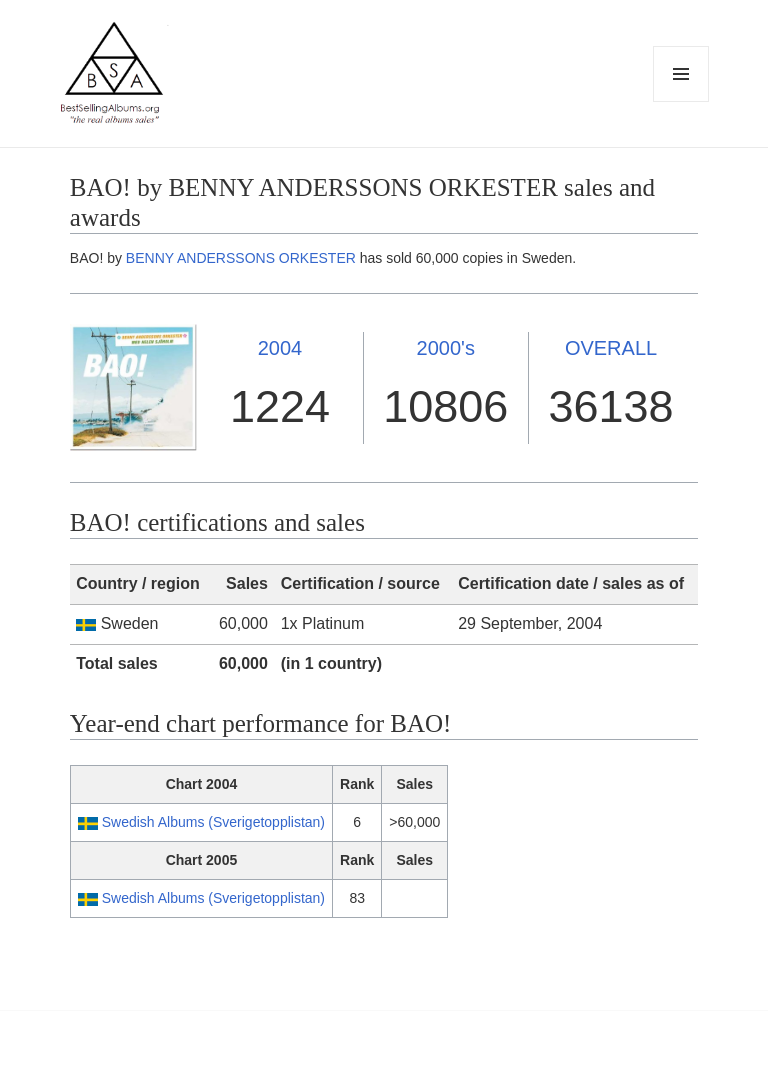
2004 (280, 348)
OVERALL (611, 348)
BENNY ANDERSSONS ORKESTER (241, 258)
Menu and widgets (681, 101)
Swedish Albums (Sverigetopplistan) (213, 822)
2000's (446, 348)
